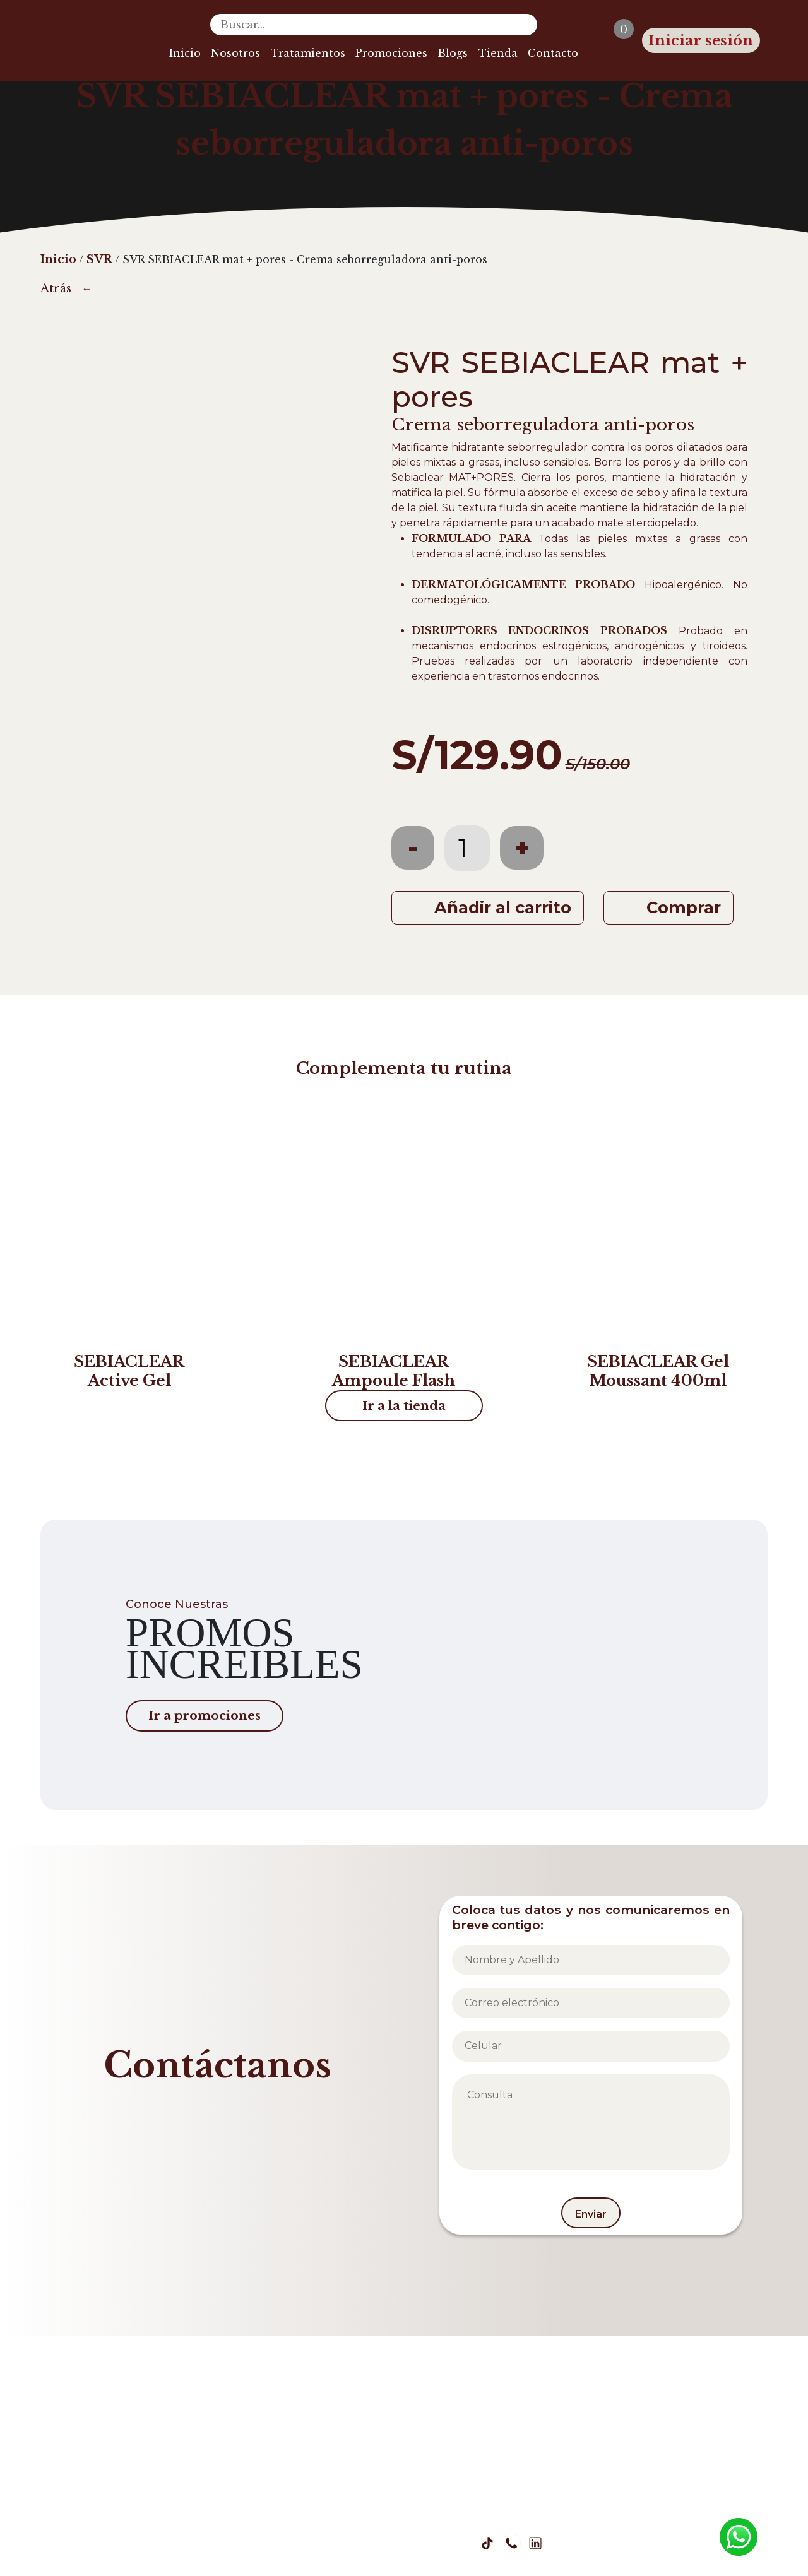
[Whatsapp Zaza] (511, 2543)
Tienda (498, 53)
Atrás (55, 288)
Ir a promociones (204, 1715)
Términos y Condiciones (399, 2492)
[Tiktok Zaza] (487, 2543)
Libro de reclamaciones (544, 2492)
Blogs (452, 53)
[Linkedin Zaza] (535, 2543)
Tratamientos (308, 53)
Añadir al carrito (502, 907)
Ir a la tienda (404, 1405)
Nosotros (235, 53)
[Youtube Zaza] (463, 2543)
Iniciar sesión (700, 40)
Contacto (553, 53)
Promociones (391, 53)
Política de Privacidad (259, 2492)
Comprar (683, 907)
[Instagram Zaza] (439, 2543)
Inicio (185, 53)
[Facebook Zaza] (415, 2543)
